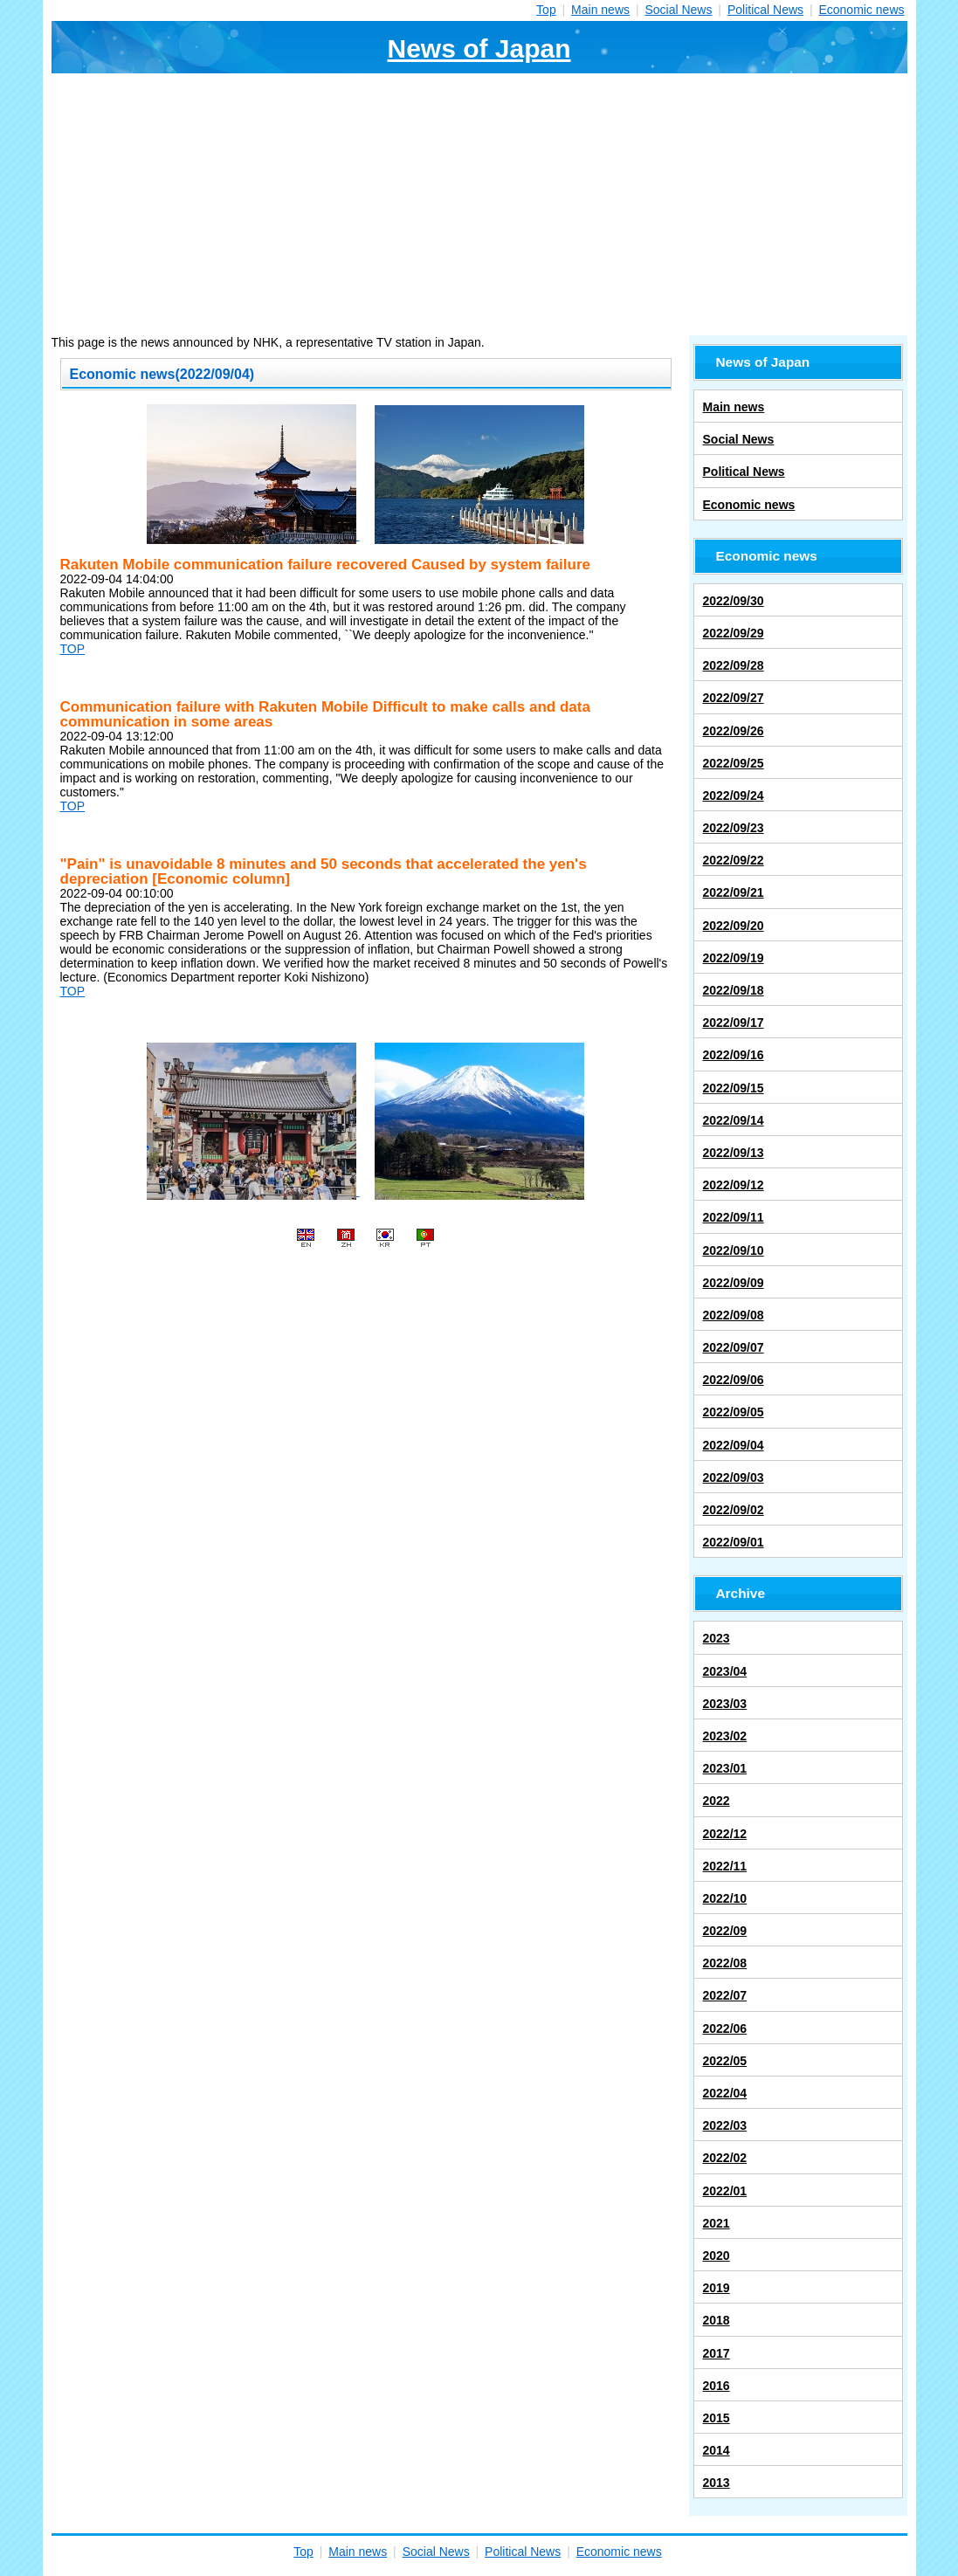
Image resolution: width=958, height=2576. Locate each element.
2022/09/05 (733, 1412)
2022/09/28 (733, 665)
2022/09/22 (733, 860)
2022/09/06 (733, 1380)
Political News (765, 10)
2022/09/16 (733, 1055)
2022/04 (725, 2093)
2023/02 (725, 1736)
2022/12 (725, 1834)
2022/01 (725, 2191)
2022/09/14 (733, 1120)
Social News (678, 10)
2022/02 (725, 2158)
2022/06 (725, 2028)
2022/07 (725, 1995)
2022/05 (725, 2061)
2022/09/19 (733, 958)
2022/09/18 (733, 990)
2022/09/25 (733, 763)
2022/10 (725, 1898)
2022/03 (725, 2125)
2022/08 (725, 1963)
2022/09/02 (733, 1510)
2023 (716, 1638)
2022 (716, 1801)
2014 (716, 2450)
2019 (716, 2288)
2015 (716, 2418)
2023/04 (725, 1671)
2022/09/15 (733, 1088)
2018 (716, 2320)
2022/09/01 (733, 1542)
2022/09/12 (733, 1185)
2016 (716, 2386)
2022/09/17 (733, 1023)
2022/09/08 (733, 1315)
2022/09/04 (733, 1445)
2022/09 (725, 1931)
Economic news (861, 10)
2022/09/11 (733, 1217)
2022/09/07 (733, 1347)
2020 (716, 2256)
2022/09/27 (733, 698)
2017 (716, 2353)
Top (546, 10)
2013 (716, 2483)
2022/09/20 (733, 926)
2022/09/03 (733, 1477)
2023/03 (725, 1704)
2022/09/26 (733, 731)
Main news (600, 10)
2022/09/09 (733, 1283)
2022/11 (725, 1866)
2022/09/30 (733, 601)
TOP (73, 649)
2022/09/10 (733, 1250)
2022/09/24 (733, 795)
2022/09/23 (733, 828)
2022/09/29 (733, 633)
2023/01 (725, 1768)
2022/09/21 (733, 892)
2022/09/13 (733, 1153)
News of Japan (478, 48)
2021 (716, 2223)
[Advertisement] (479, 204)
